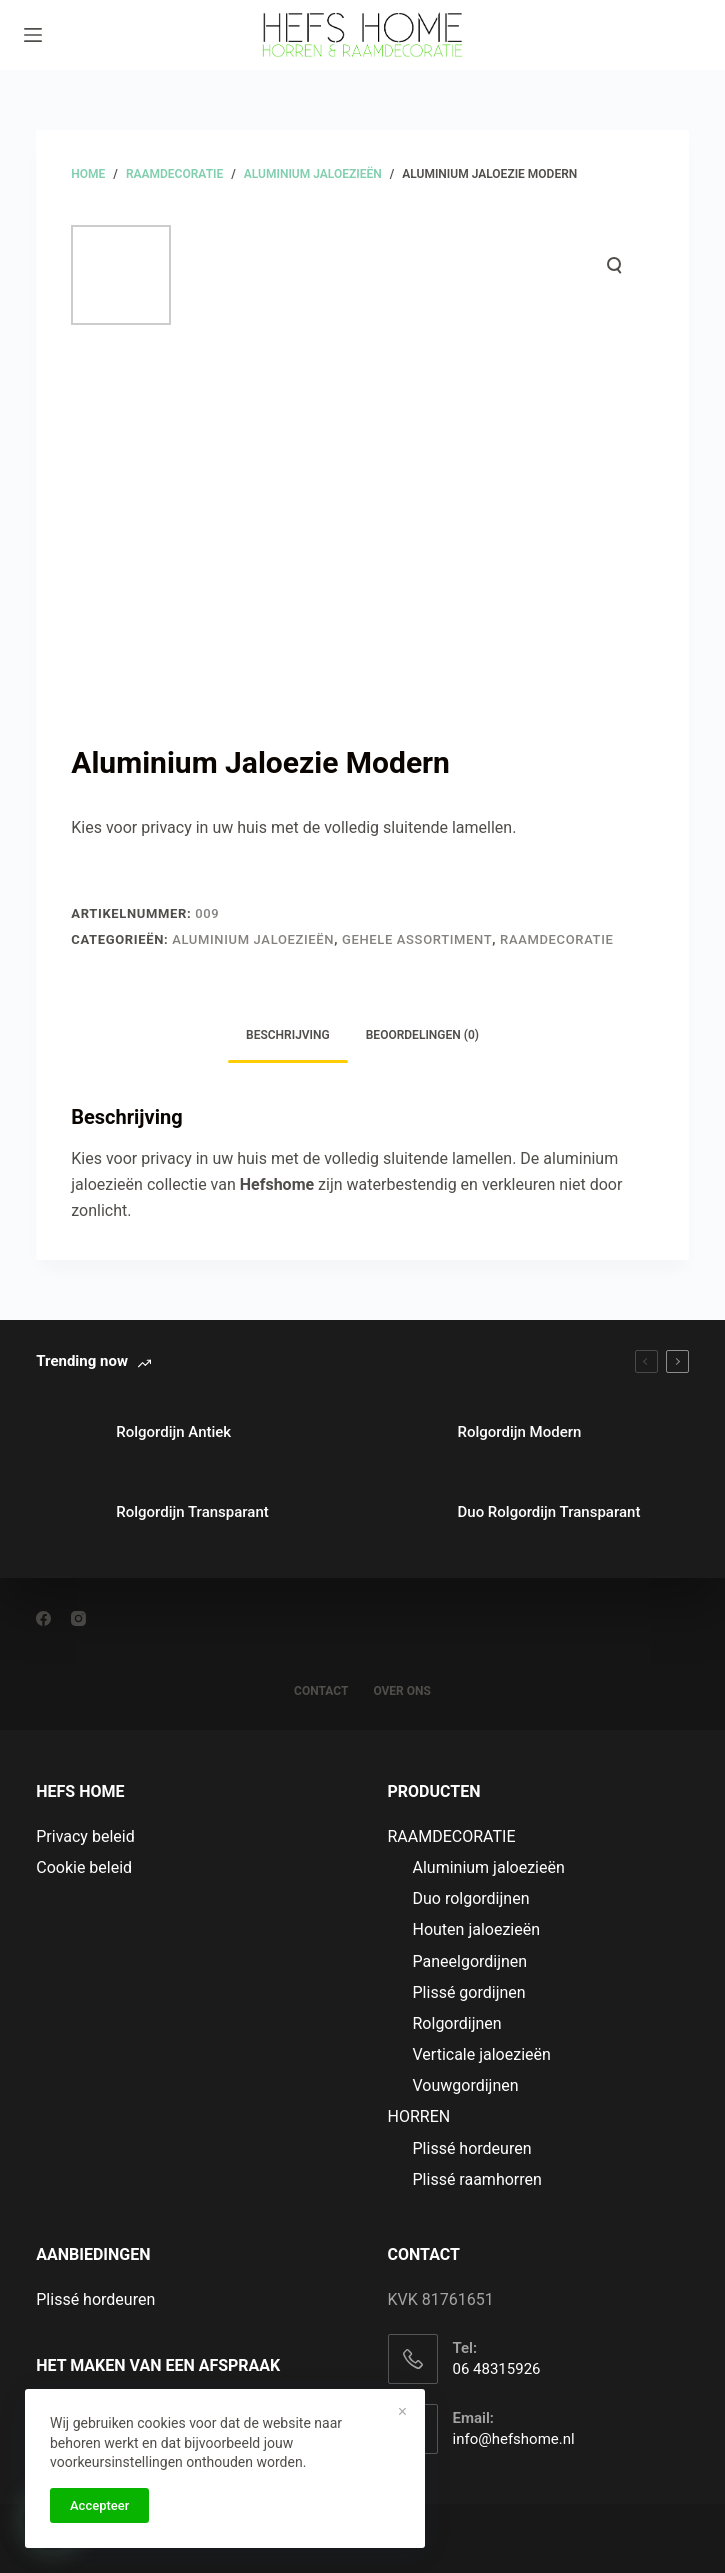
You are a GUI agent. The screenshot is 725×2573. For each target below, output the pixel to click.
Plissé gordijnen (469, 1992)
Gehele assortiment (417, 939)
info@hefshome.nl (514, 2439)
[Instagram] (78, 1618)
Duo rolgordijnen (471, 1898)
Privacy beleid (85, 1836)
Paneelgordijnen (470, 1961)
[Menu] (33, 35)
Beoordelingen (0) (422, 1035)
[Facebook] (43, 1618)
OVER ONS (402, 1691)
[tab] (288, 1036)
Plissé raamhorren (477, 2179)
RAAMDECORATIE (556, 939)
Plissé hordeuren (472, 2148)
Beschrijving (288, 1035)
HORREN (419, 2116)
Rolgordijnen (457, 2023)
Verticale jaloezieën (482, 2054)
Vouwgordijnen (466, 2085)
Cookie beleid (84, 1867)
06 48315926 (497, 2369)
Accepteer (99, 2505)
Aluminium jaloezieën (253, 939)
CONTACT (321, 1691)
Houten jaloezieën (477, 1929)
